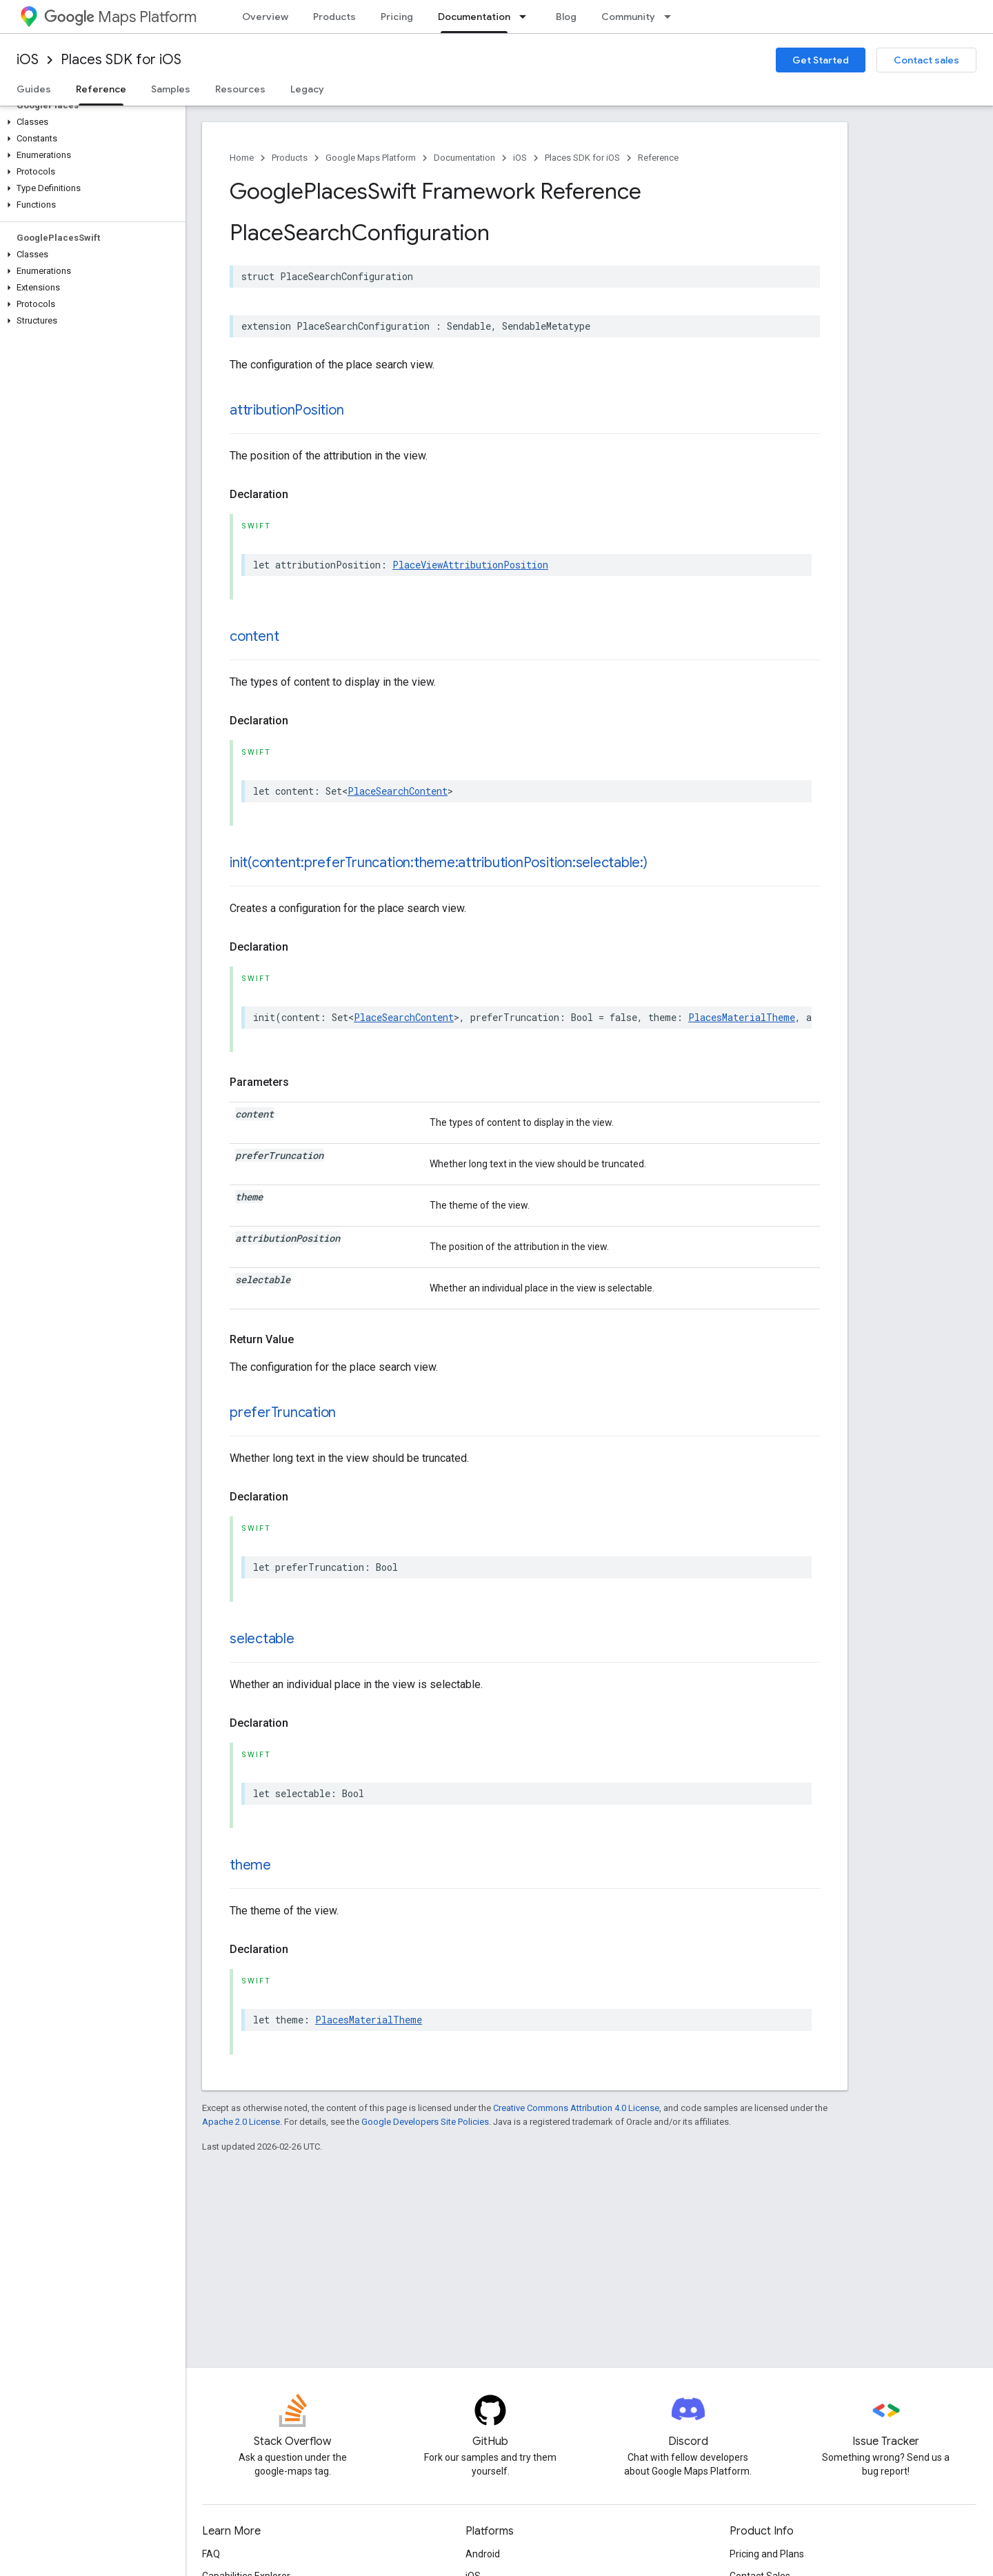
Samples (170, 89)
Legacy (307, 89)
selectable (262, 1638)
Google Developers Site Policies (425, 2122)
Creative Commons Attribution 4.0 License (576, 2108)
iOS (28, 59)
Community (628, 16)
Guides (34, 89)
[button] (90, 122)
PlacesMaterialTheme (741, 1017)
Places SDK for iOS (121, 59)
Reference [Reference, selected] (101, 89)
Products (334, 16)
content (254, 636)
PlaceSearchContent (398, 790)
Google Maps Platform (370, 157)
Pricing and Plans (767, 2553)
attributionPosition (286, 410)
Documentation (464, 157)
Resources (240, 89)
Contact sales (926, 60)
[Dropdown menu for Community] (671, 16)
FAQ (211, 2553)
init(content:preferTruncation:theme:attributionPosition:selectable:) (439, 862)
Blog (566, 16)
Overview (265, 16)
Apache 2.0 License (241, 2122)
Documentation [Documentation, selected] (474, 16)
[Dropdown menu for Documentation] (526, 16)
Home (242, 157)
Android (482, 2553)
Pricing (397, 16)
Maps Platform (120, 17)
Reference (658, 157)
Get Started (820, 60)
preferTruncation (283, 1412)
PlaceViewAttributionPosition (470, 564)
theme (250, 1865)
